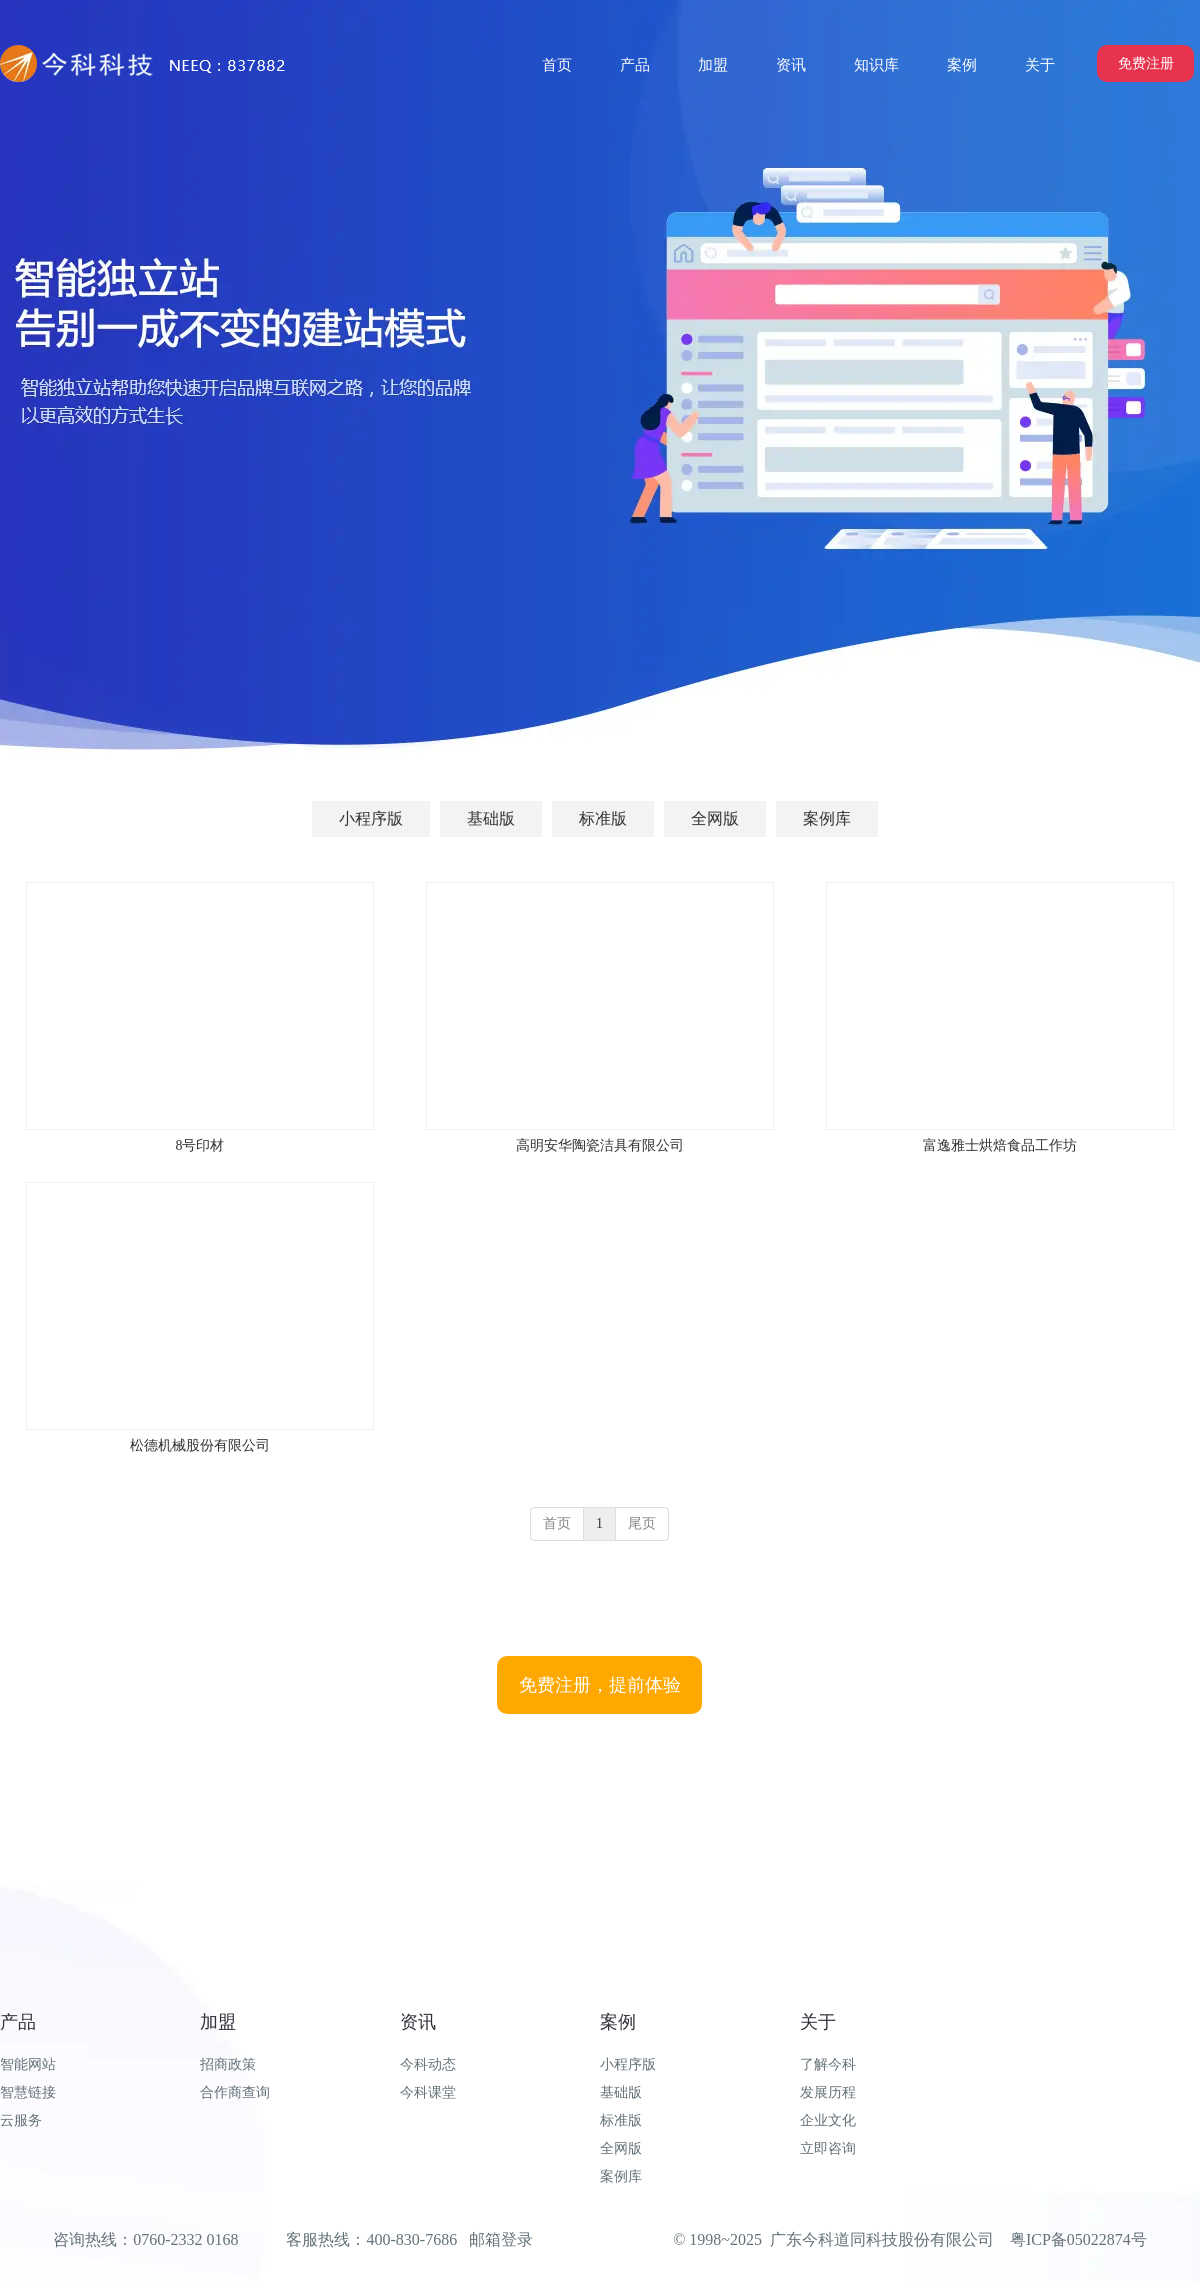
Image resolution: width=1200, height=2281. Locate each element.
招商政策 (228, 2064)
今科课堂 (428, 2092)
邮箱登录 (501, 2239)
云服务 (21, 2120)
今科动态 (428, 2064)
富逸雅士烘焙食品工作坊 (1000, 1145)
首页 (557, 1523)
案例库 (621, 2176)
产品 (18, 2022)
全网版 (621, 2148)
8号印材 (199, 1145)
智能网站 (28, 2064)
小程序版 (628, 2064)
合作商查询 (235, 2092)
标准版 (621, 2120)
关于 (818, 2022)
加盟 (218, 2022)
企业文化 (828, 2120)
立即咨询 (828, 2148)
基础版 (621, 2092)
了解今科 (828, 2064)
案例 (618, 2022)
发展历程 (828, 2092)
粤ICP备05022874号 (1078, 2239)
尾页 (642, 1523)
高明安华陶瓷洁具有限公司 (600, 1145)
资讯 (418, 2022)
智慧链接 (28, 2092)
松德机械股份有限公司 (200, 1445)
